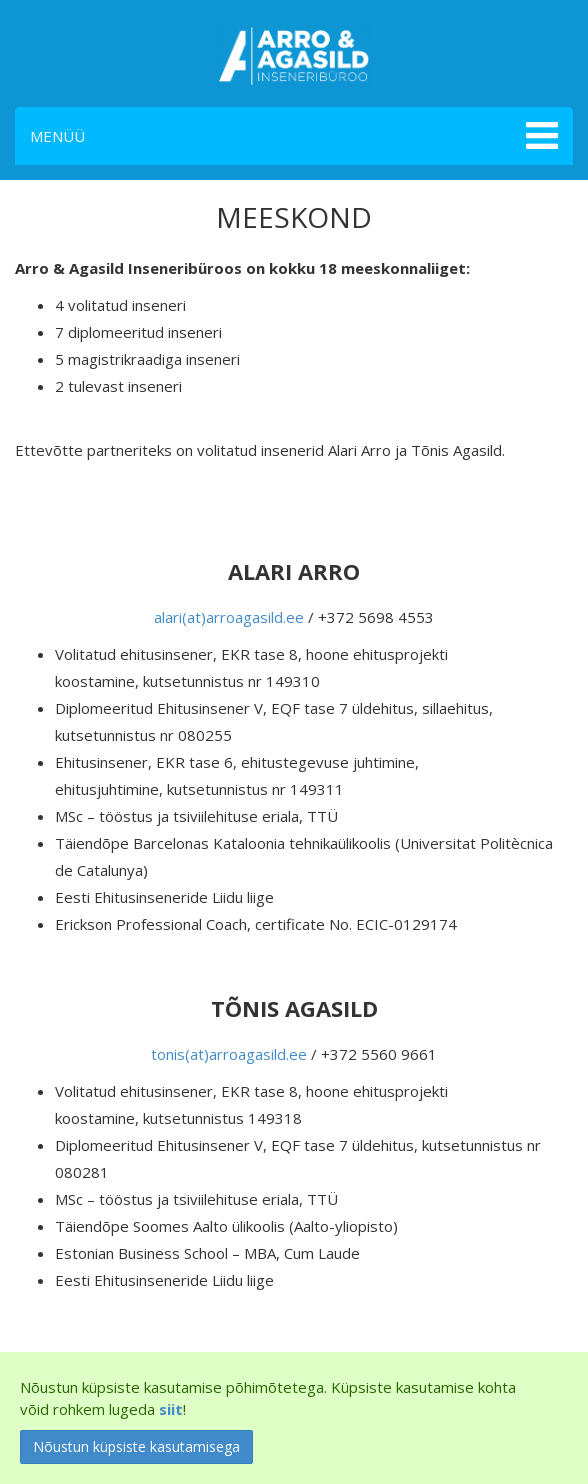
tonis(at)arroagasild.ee (229, 1054)
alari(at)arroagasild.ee (229, 617)
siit (171, 1409)
